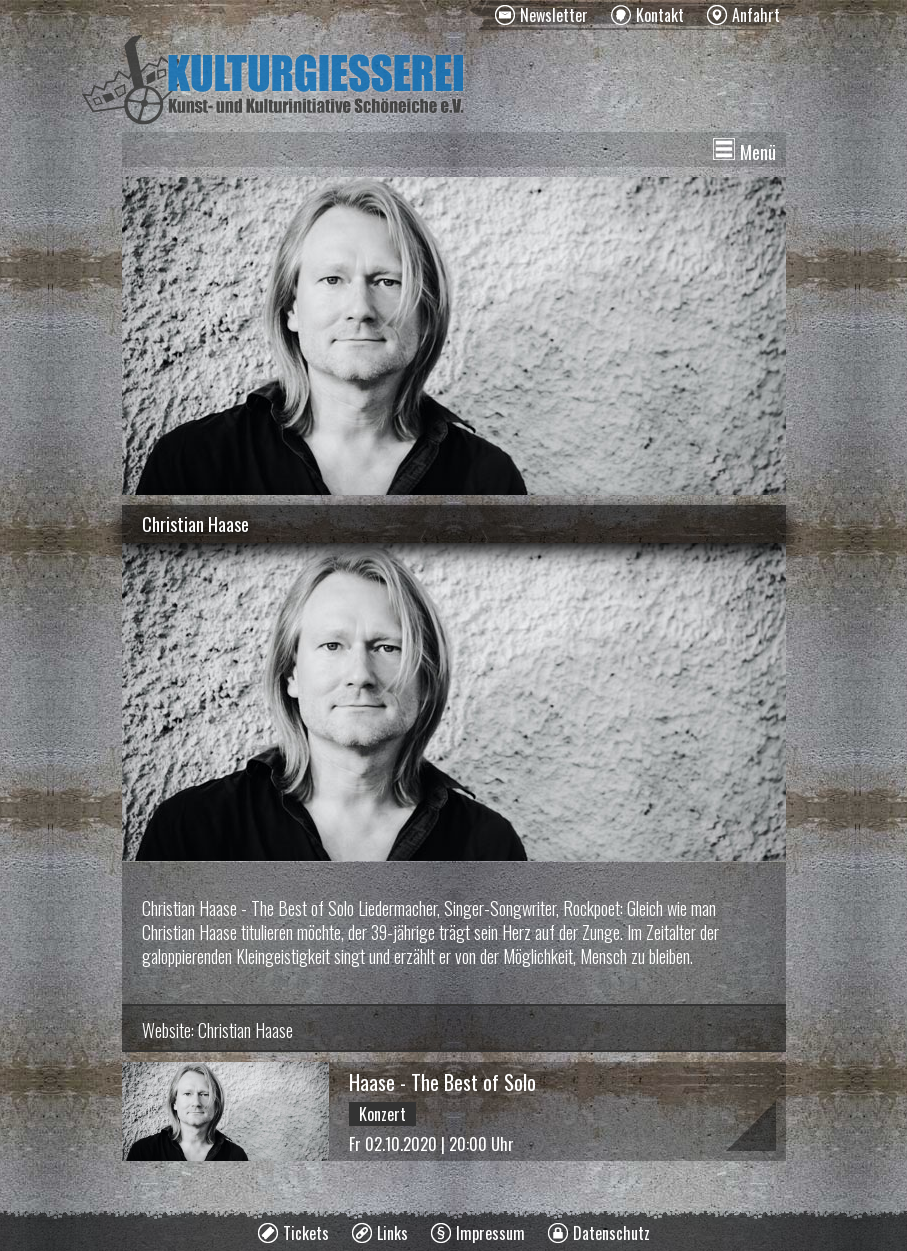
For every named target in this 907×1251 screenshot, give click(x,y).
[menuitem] (541, 15)
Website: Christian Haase (217, 1030)
